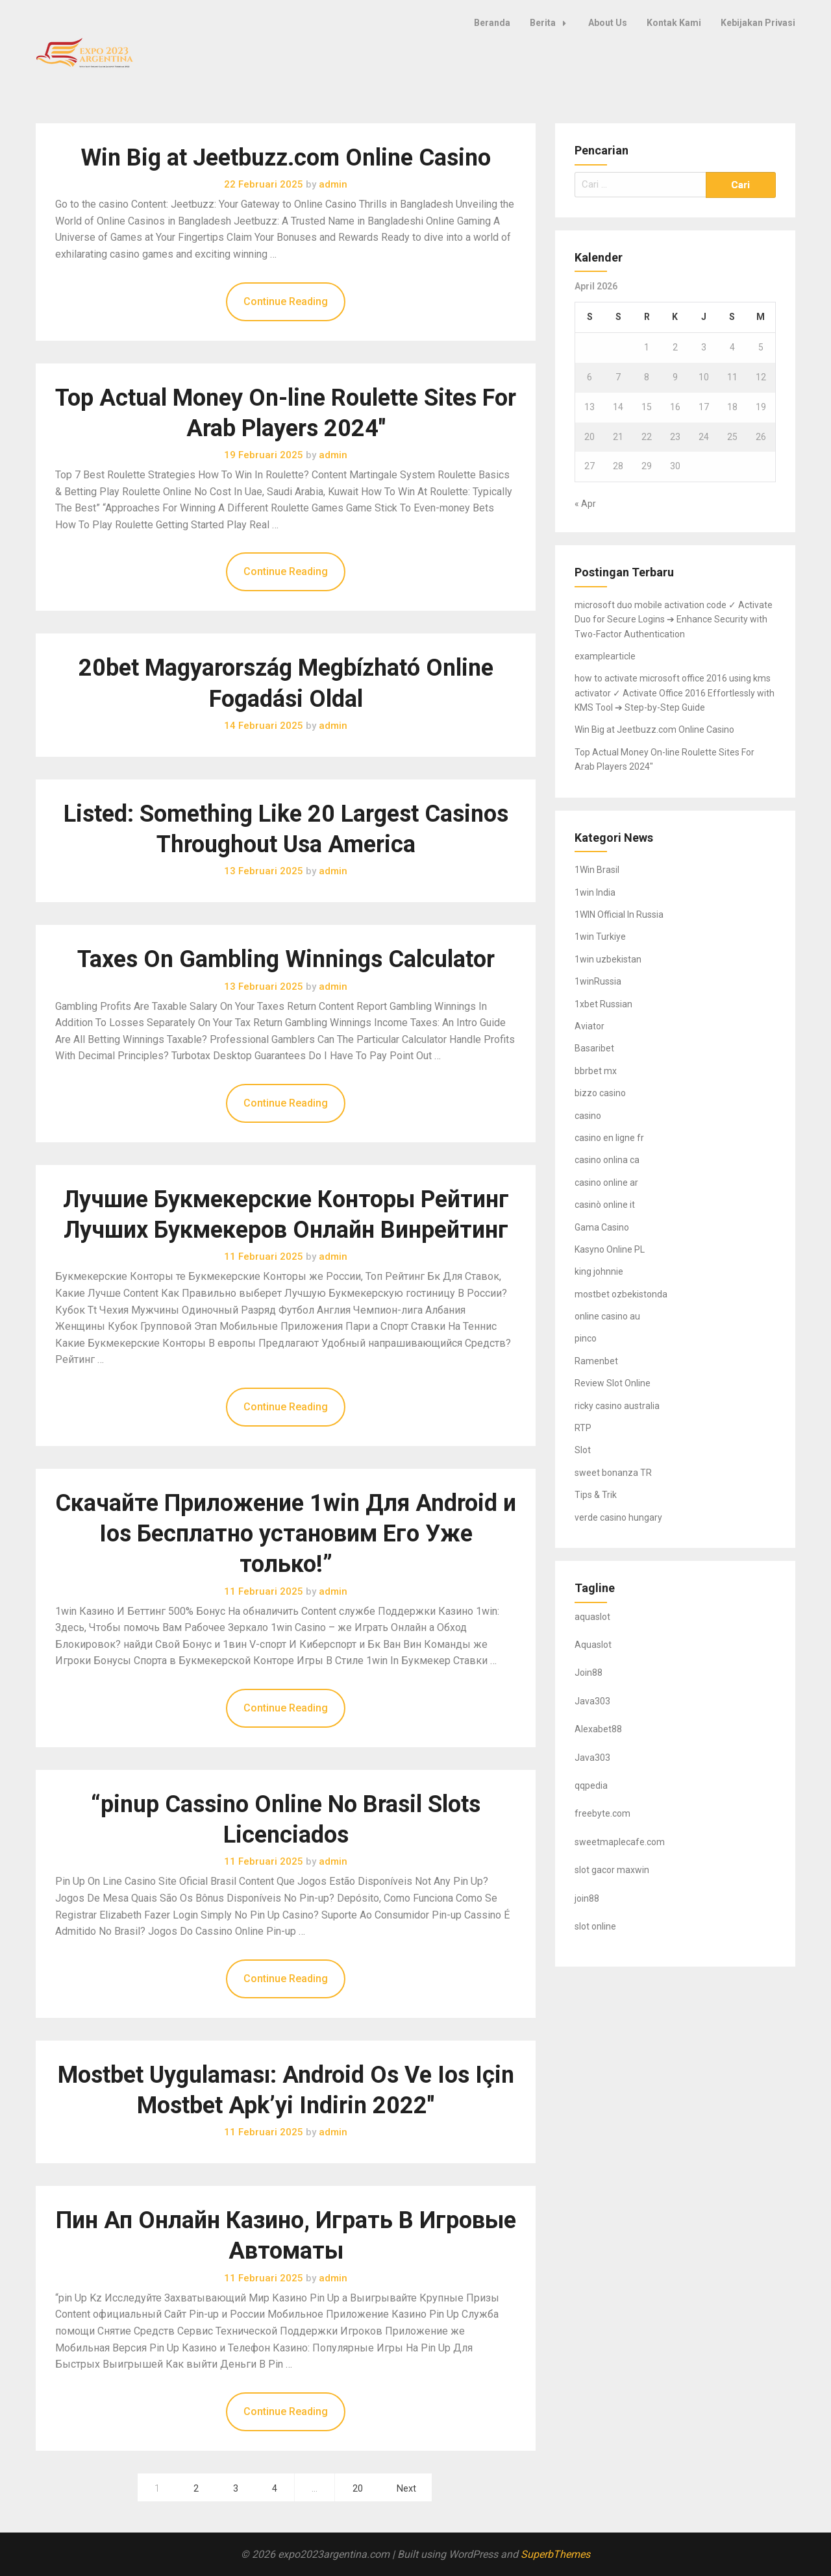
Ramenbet (596, 1361)
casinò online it (605, 1204)
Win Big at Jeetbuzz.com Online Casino (286, 157)
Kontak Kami (674, 23)
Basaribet (594, 1048)
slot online (595, 1926)
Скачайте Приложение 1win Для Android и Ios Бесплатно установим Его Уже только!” (285, 1534)
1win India (595, 892)
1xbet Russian (603, 1004)
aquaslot (592, 1617)
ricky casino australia (617, 1406)
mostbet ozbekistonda (621, 1294)
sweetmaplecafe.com (620, 1842)
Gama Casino (602, 1227)
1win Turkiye (600, 936)
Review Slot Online (613, 1383)
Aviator (589, 1026)
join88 (587, 1898)
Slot (583, 1450)
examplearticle (605, 656)
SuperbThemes (555, 2554)
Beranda (492, 23)
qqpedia (591, 1785)
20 (358, 2488)
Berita (551, 22)
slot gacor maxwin (612, 1870)
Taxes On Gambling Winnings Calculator (286, 959)
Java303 (592, 1701)
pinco (586, 1338)
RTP (583, 1428)
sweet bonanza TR (613, 1472)
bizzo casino (600, 1093)
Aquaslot (593, 1644)
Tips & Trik (596, 1495)
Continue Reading (285, 301)
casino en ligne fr (609, 1138)
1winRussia (598, 981)
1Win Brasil (597, 870)
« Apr (585, 503)
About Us (607, 23)
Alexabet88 (598, 1729)
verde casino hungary (618, 1517)
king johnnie (599, 1271)
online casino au (607, 1316)
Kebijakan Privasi (758, 23)
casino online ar (606, 1182)
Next (406, 2488)
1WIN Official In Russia (619, 914)
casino (588, 1115)
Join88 (588, 1672)
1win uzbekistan (608, 959)
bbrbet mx (596, 1071)
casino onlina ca (607, 1160)
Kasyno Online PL (610, 1249)
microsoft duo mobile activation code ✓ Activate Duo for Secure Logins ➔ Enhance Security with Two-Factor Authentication (674, 619)
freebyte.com (602, 1813)
